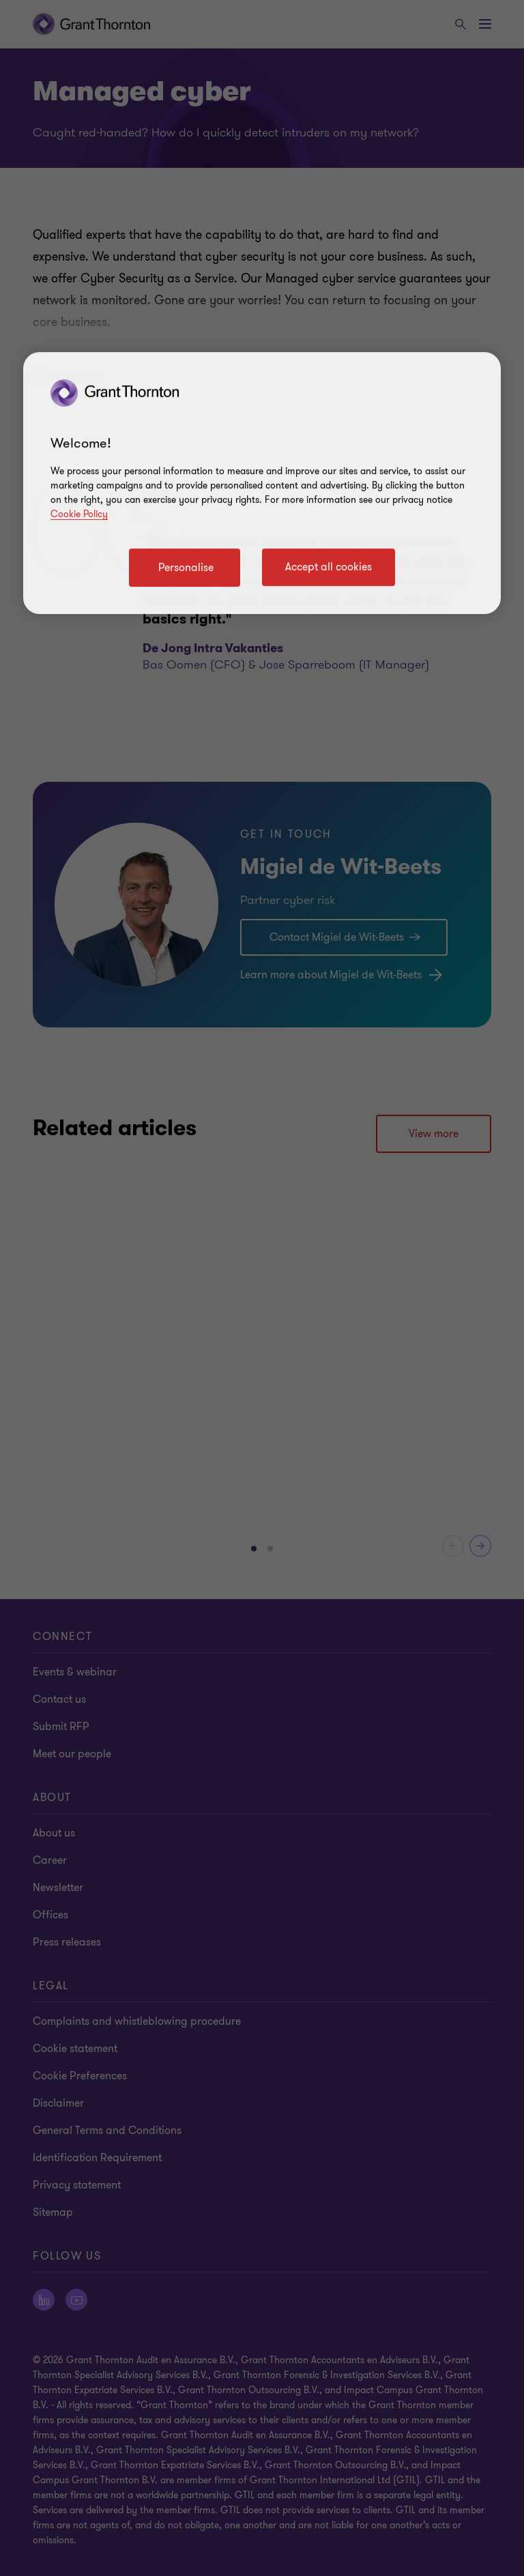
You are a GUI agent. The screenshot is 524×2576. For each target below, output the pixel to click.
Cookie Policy (79, 514)
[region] (262, 483)
